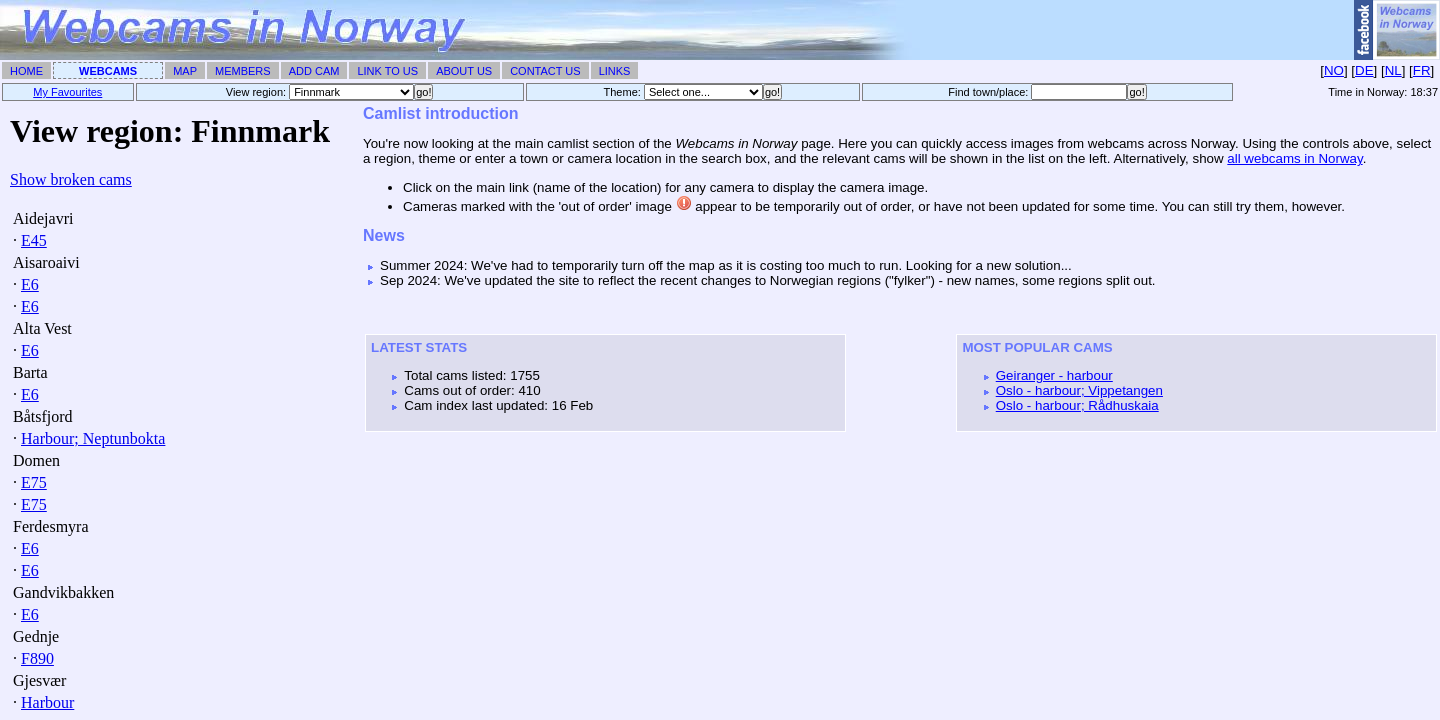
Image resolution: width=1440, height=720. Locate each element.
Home (26, 71)
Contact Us (545, 71)
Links (615, 71)
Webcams (108, 71)
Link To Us (387, 71)
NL (1393, 70)
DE (1364, 70)
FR (1422, 70)
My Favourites (67, 92)
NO (1334, 70)
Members (243, 71)
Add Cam (314, 71)
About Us (464, 71)
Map (185, 71)
